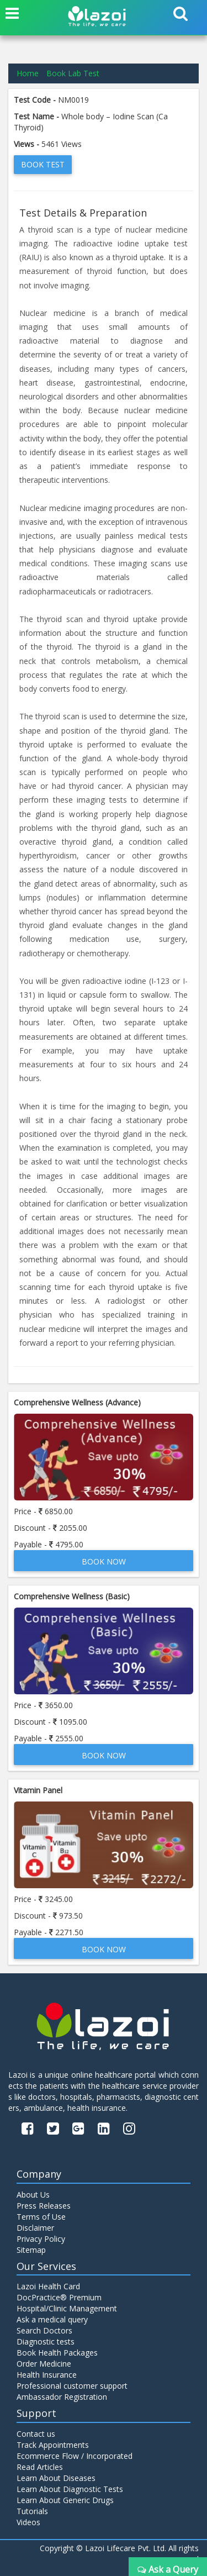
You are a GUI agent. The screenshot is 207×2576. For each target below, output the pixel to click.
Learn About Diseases (56, 2478)
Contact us (36, 2434)
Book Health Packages (57, 2352)
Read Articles (40, 2467)
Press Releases (44, 2205)
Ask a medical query (52, 2319)
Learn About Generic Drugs (65, 2500)
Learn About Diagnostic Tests (70, 2489)
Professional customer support (72, 2385)
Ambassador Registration (62, 2396)
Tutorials (32, 2511)
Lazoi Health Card (48, 2286)
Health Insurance (47, 2374)
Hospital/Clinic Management (67, 2308)
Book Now (104, 1561)
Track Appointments (53, 2445)
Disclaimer (35, 2227)
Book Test (43, 164)
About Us (33, 2194)
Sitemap (31, 2250)
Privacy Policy (41, 2238)
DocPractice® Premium (59, 2297)
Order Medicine (44, 2363)
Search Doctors (44, 2330)
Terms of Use (41, 2216)
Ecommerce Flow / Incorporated (74, 2456)
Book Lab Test (72, 73)
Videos (28, 2522)
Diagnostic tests (46, 2341)
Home (28, 73)
